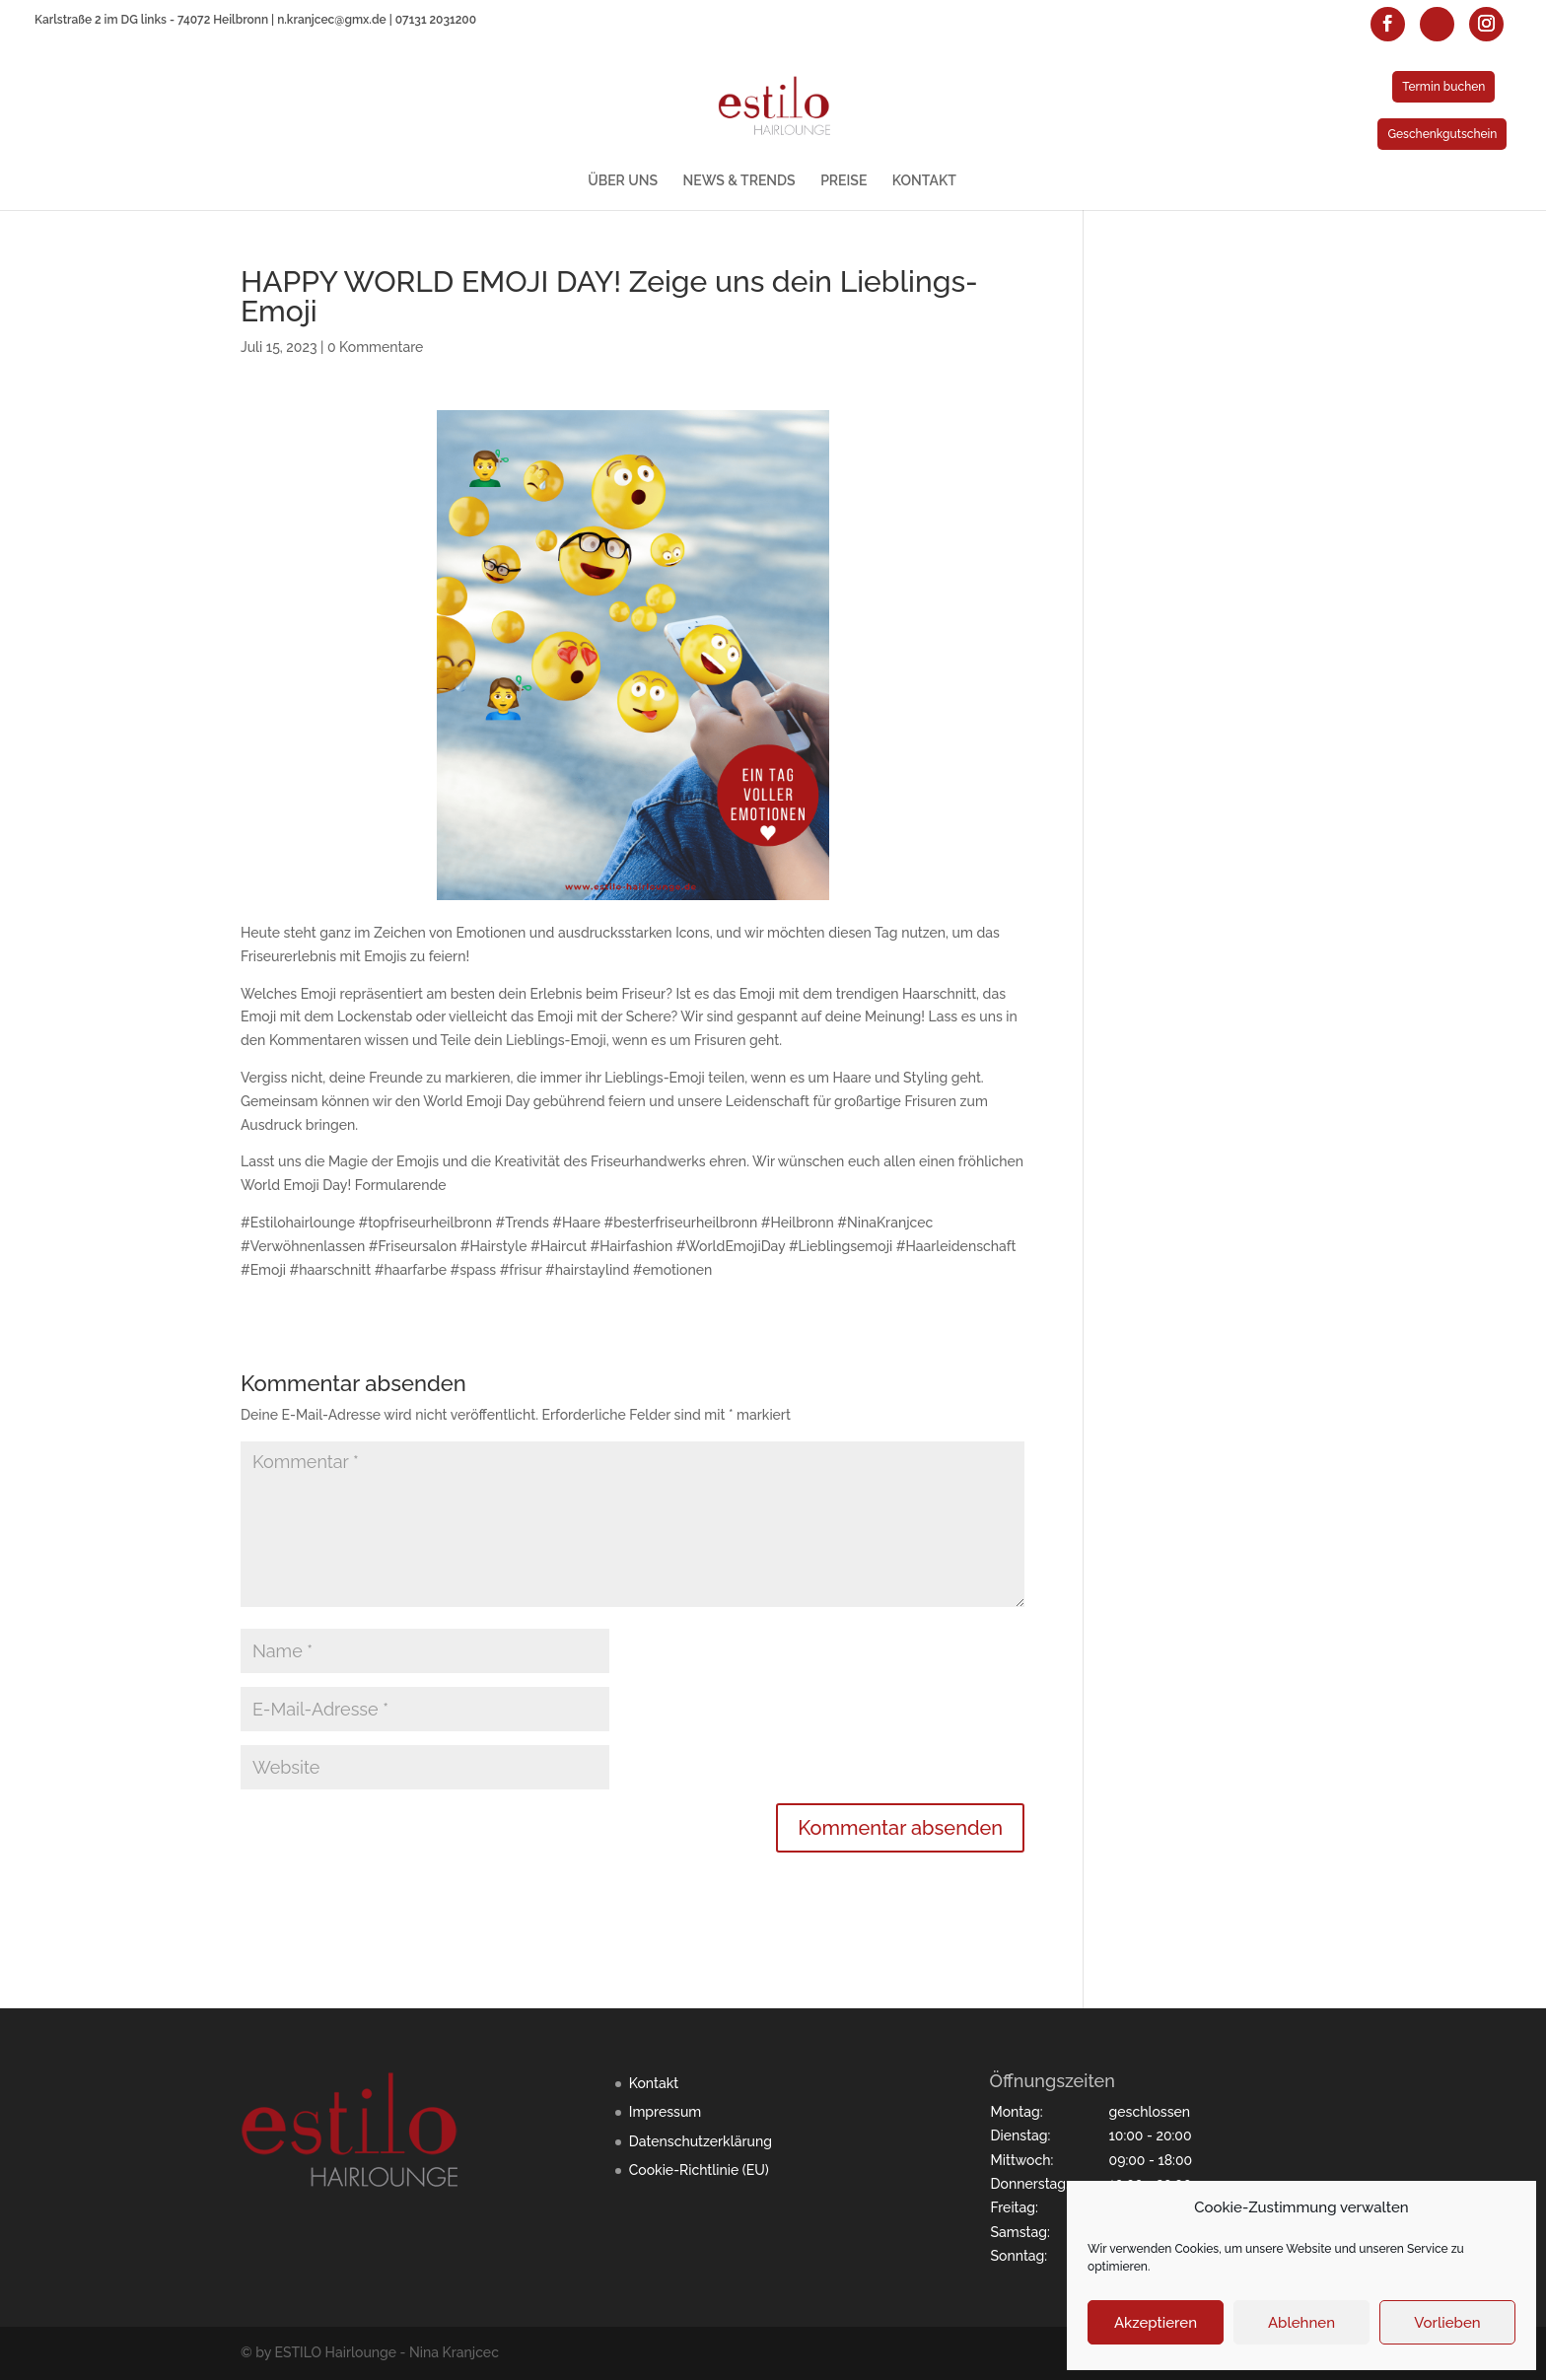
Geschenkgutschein (1442, 134)
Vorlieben (1447, 2323)
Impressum (665, 2112)
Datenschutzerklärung (700, 2141)
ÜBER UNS (623, 181)
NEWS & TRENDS (739, 181)
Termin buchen (1443, 87)
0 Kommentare (375, 347)
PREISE (843, 181)
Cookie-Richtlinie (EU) (699, 2170)
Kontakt (653, 2083)
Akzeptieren (1155, 2323)
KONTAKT (924, 181)
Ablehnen (1301, 2323)
